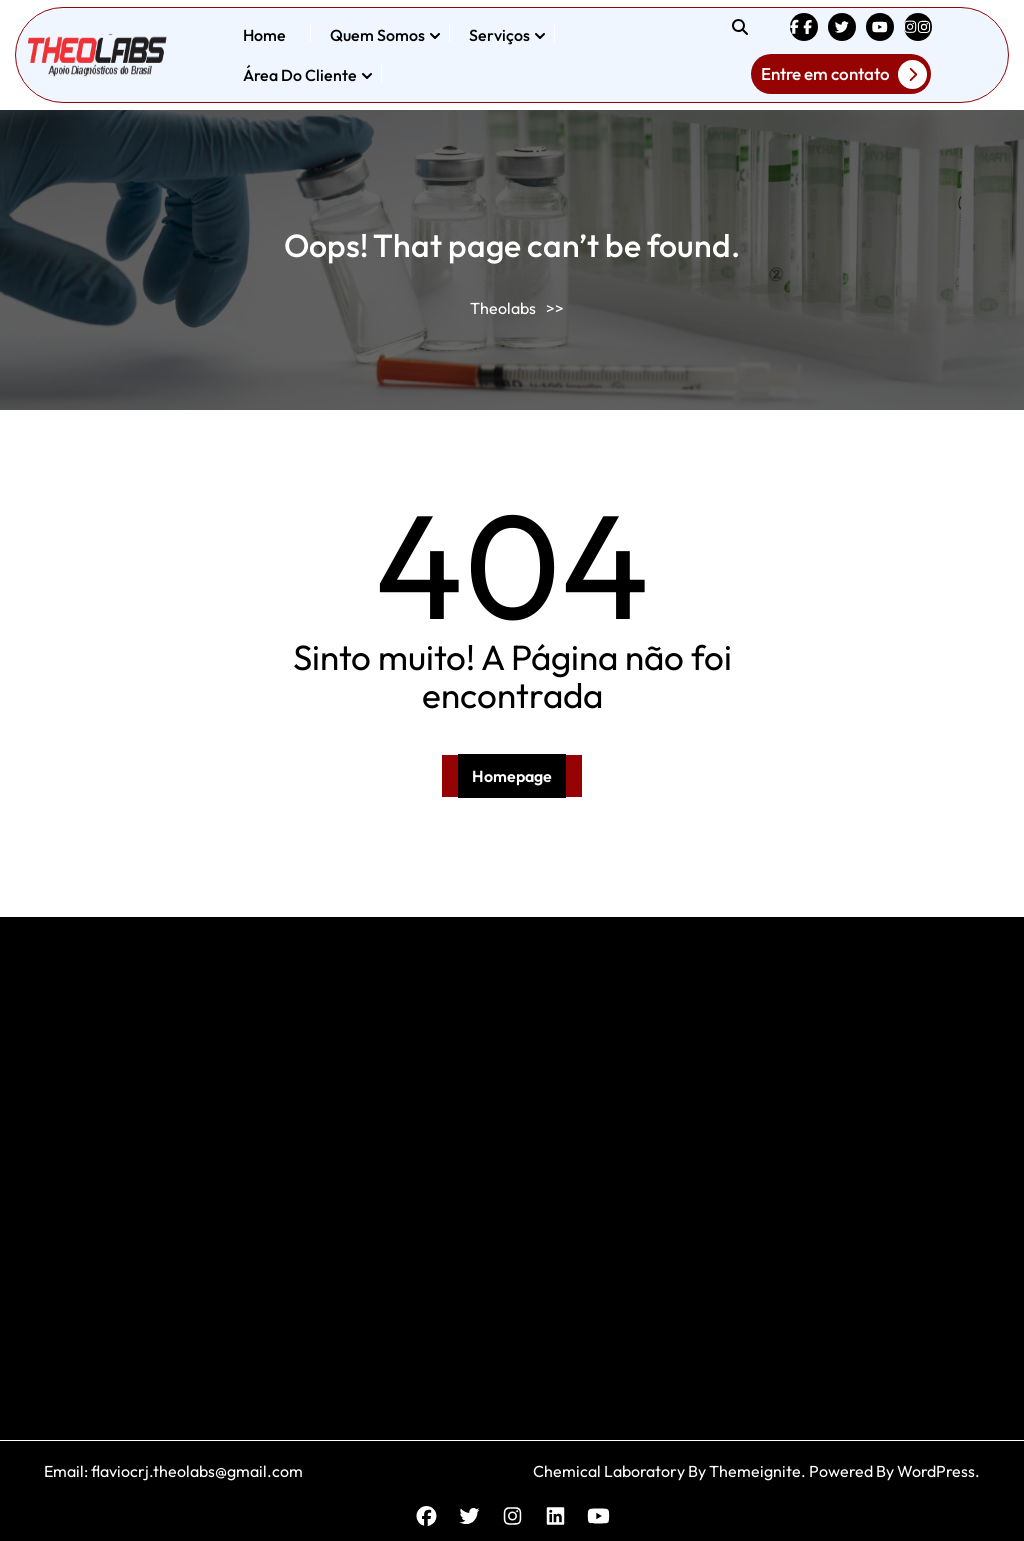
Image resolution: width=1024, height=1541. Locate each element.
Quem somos (377, 35)
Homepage (512, 776)
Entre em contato (844, 74)
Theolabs (503, 308)
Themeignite (755, 1471)
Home (264, 35)
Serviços (499, 35)
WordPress (936, 1471)
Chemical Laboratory (609, 1471)
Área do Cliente (300, 75)
